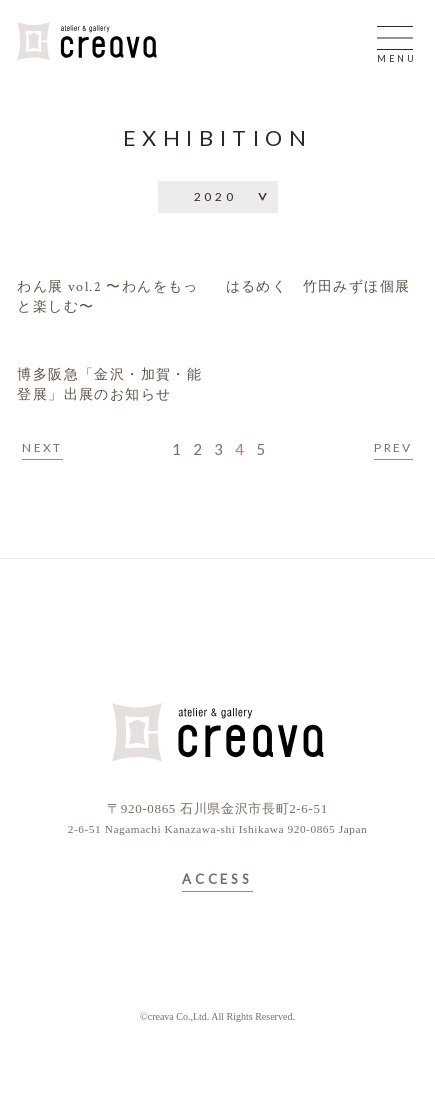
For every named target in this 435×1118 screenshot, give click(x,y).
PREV (393, 447)
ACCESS (217, 880)
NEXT (42, 447)
